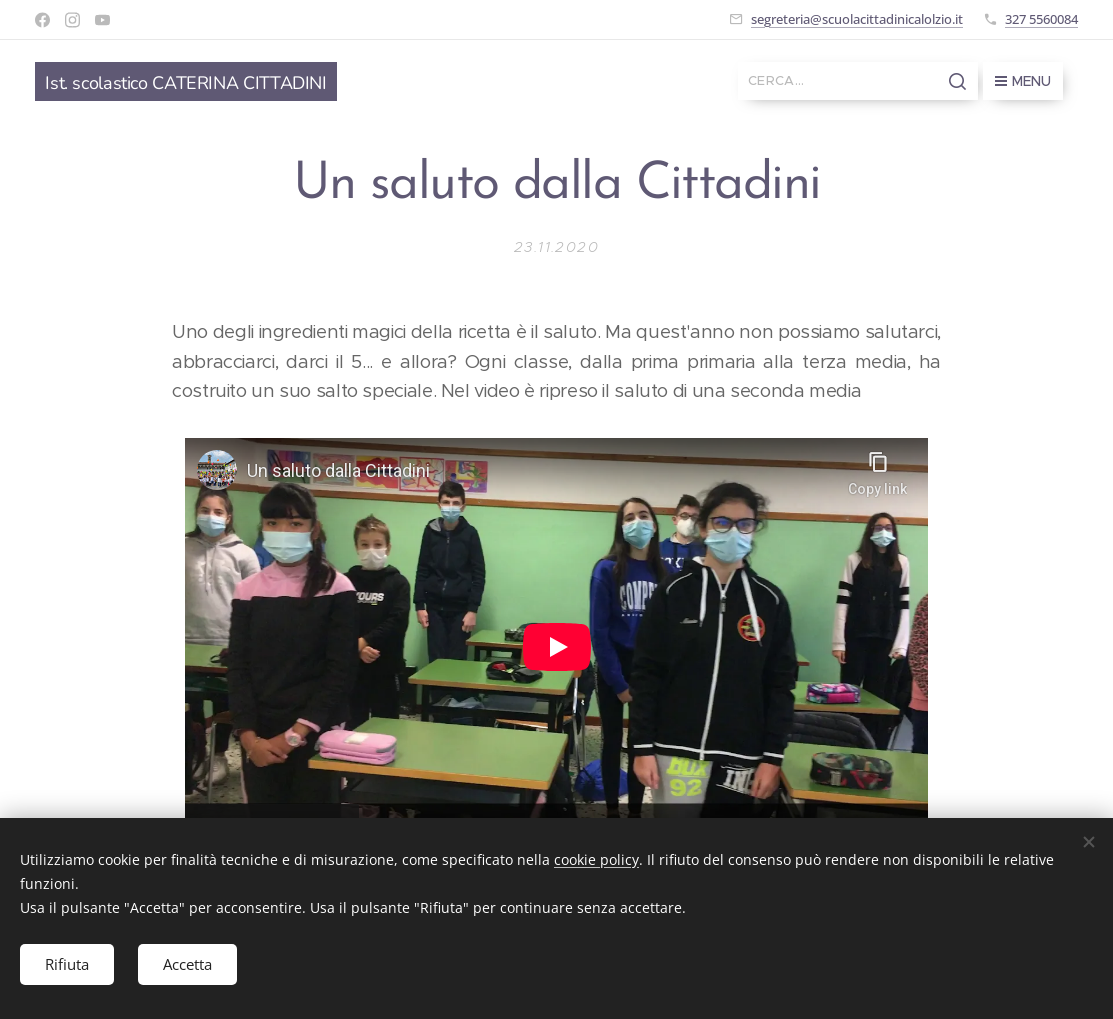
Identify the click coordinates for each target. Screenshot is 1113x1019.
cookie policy (596, 859)
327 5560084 (1041, 19)
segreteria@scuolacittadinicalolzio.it (857, 19)
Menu (1023, 81)
